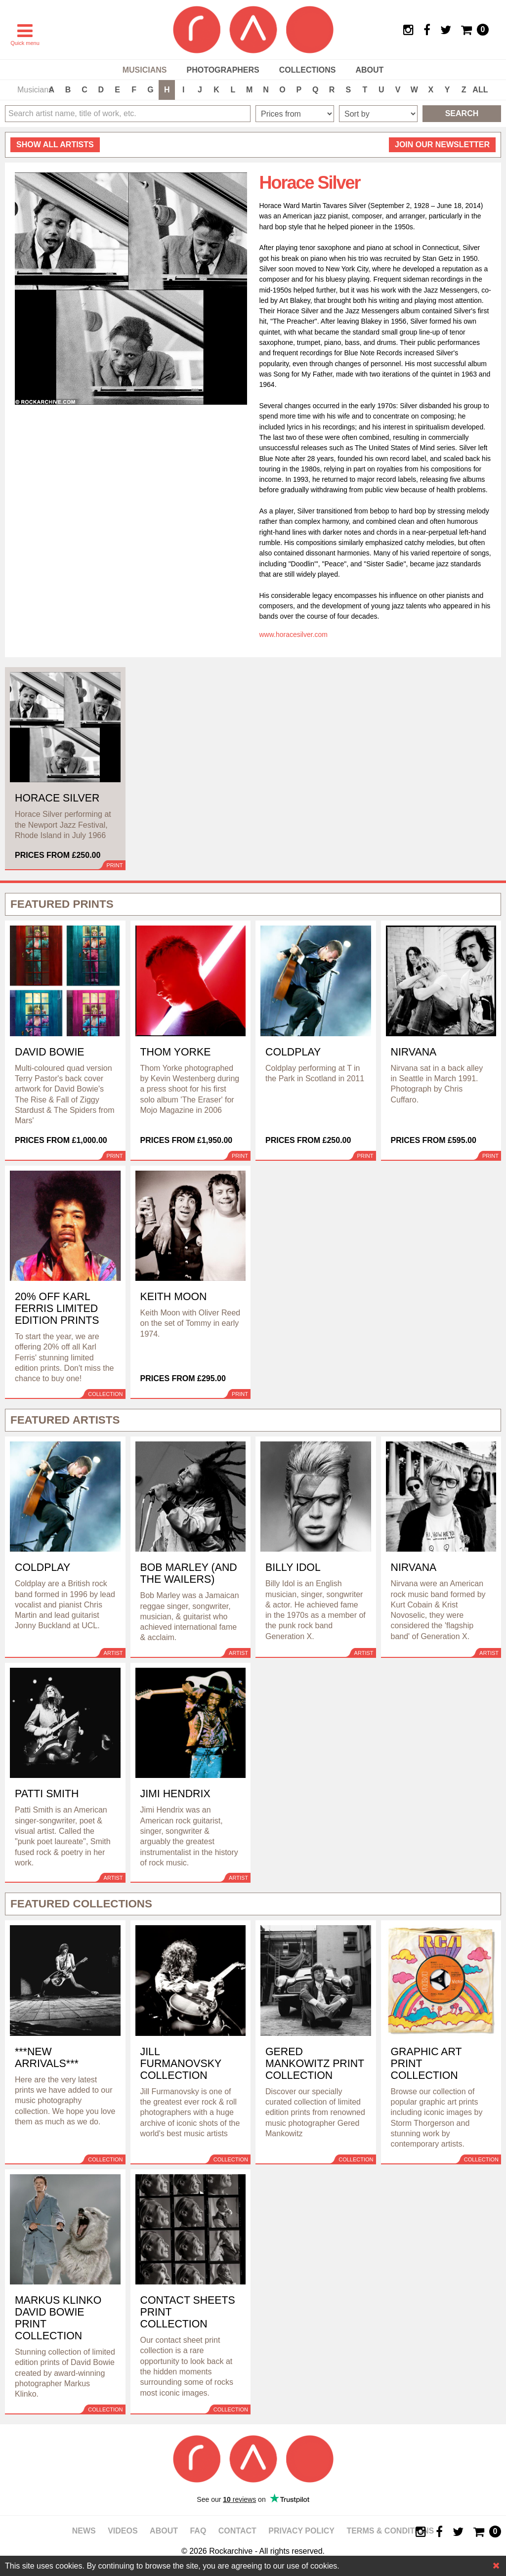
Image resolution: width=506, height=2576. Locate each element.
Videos (122, 2531)
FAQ (198, 2531)
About (369, 70)
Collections (307, 70)
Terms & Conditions (390, 2531)
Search (462, 113)
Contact (237, 2531)
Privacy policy (301, 2531)
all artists (55, 144)
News (84, 2531)
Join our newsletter (442, 144)
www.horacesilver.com (293, 634)
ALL (480, 89)
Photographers (222, 70)
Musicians (145, 70)
